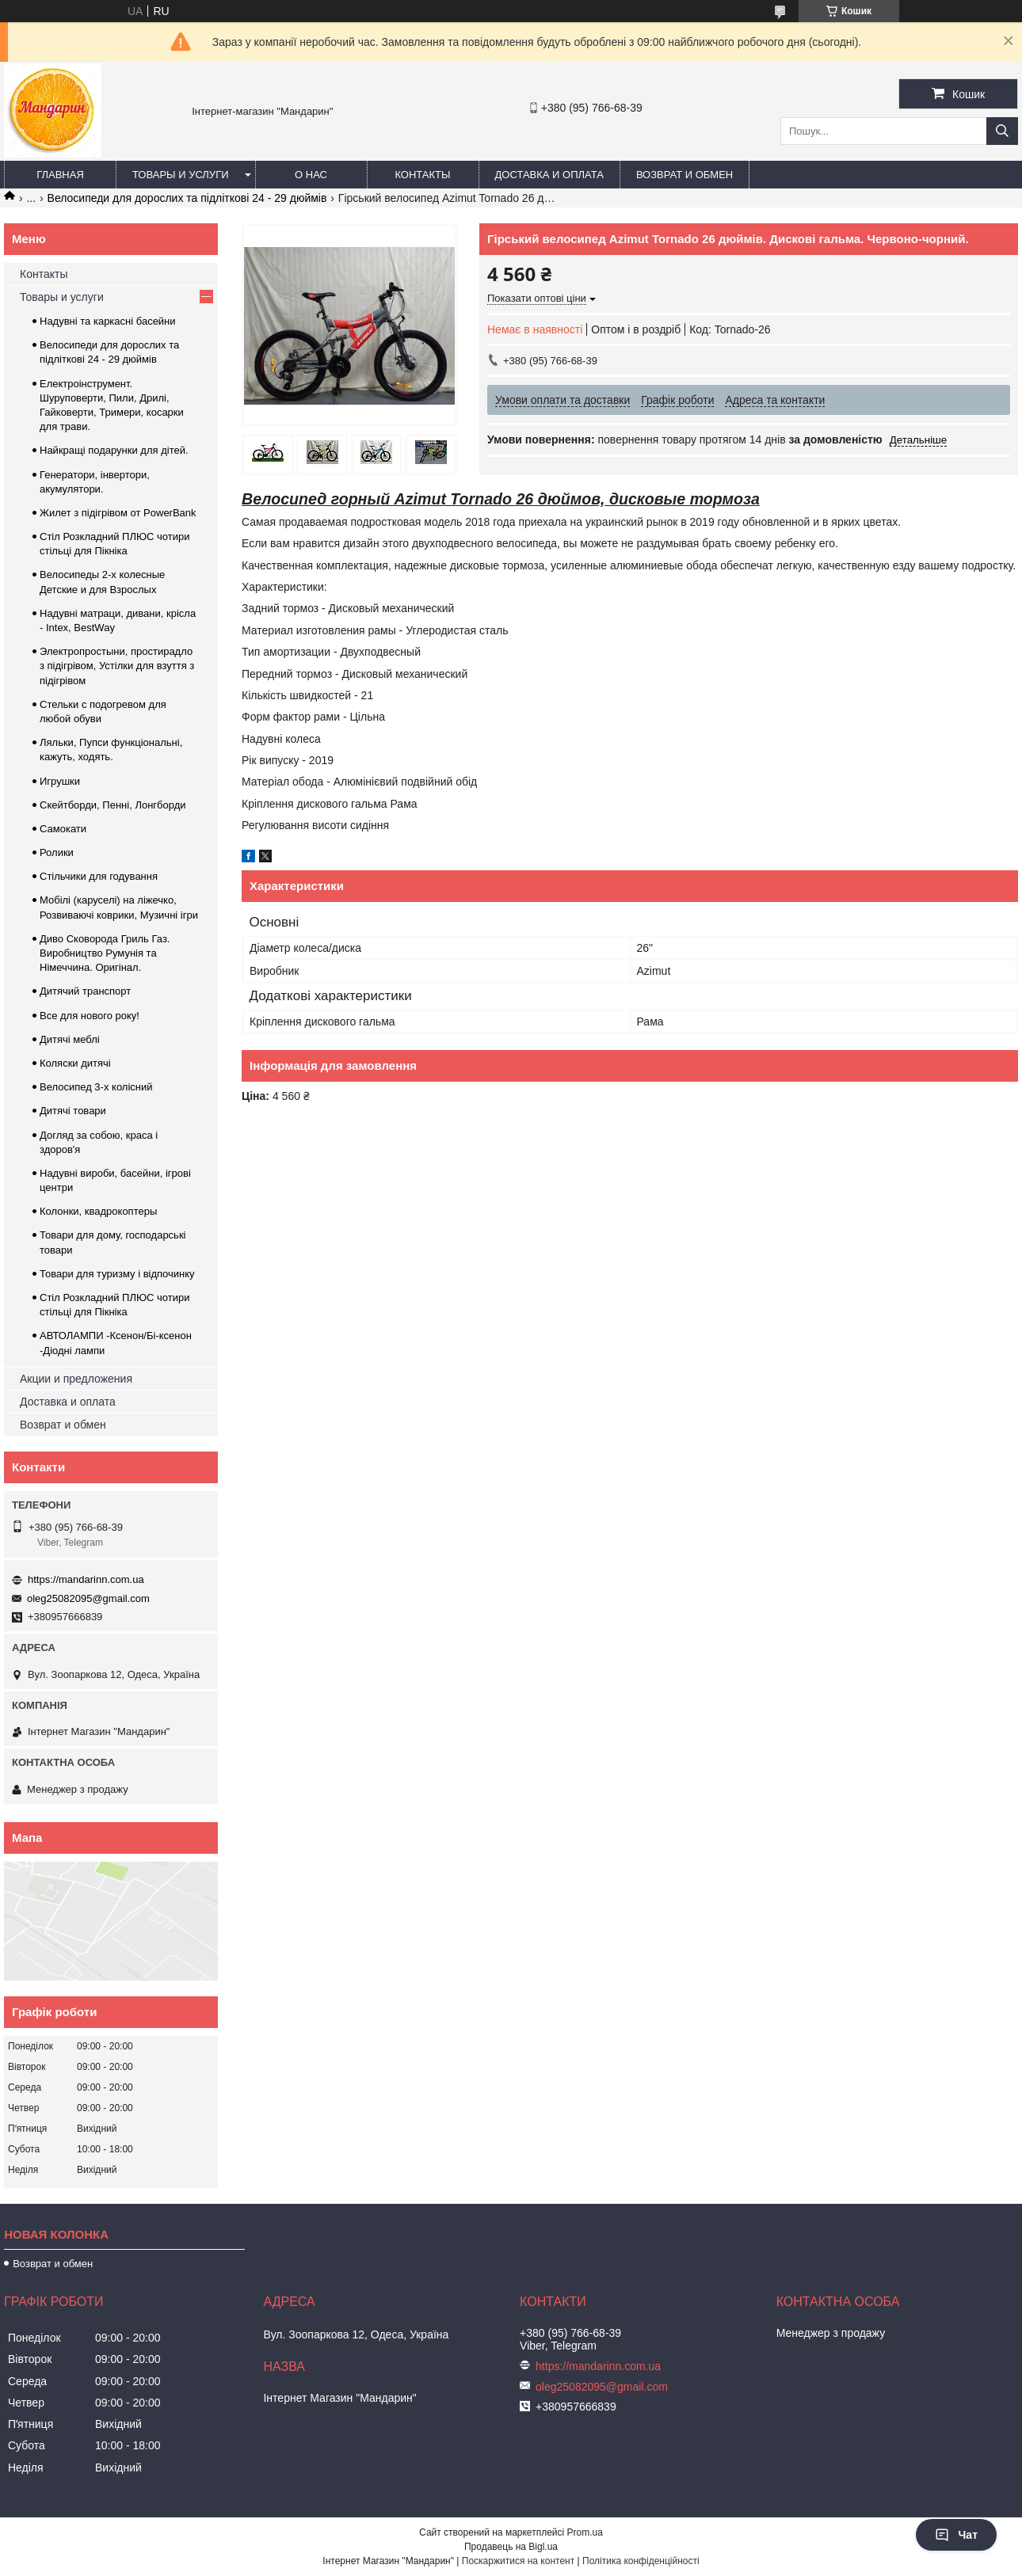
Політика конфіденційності (641, 2560)
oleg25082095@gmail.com (88, 1598)
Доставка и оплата (549, 175)
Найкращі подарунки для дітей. (114, 450)
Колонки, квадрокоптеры (98, 1211)
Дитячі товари (73, 1111)
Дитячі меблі (70, 1039)
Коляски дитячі (75, 1063)
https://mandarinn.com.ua (86, 1579)
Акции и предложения (76, 1378)
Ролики (57, 852)
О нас (311, 175)
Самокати (63, 829)
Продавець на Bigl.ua (511, 2546)
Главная (60, 175)
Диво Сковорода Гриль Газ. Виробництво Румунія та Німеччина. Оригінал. (105, 953)
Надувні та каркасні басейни (108, 321)
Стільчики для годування (99, 876)
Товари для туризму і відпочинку (117, 1274)
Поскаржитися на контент (518, 2560)
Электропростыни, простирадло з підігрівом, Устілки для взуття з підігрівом (117, 665)
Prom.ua (585, 2532)
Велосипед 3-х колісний (96, 1087)
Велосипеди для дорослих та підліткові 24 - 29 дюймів (187, 198)
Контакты (422, 175)
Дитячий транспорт (85, 991)
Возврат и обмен (684, 175)
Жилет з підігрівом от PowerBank (118, 513)
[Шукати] (1002, 131)
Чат (956, 2535)
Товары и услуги (180, 175)
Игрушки (60, 781)
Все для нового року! (89, 1016)
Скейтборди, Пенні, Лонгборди (113, 805)
